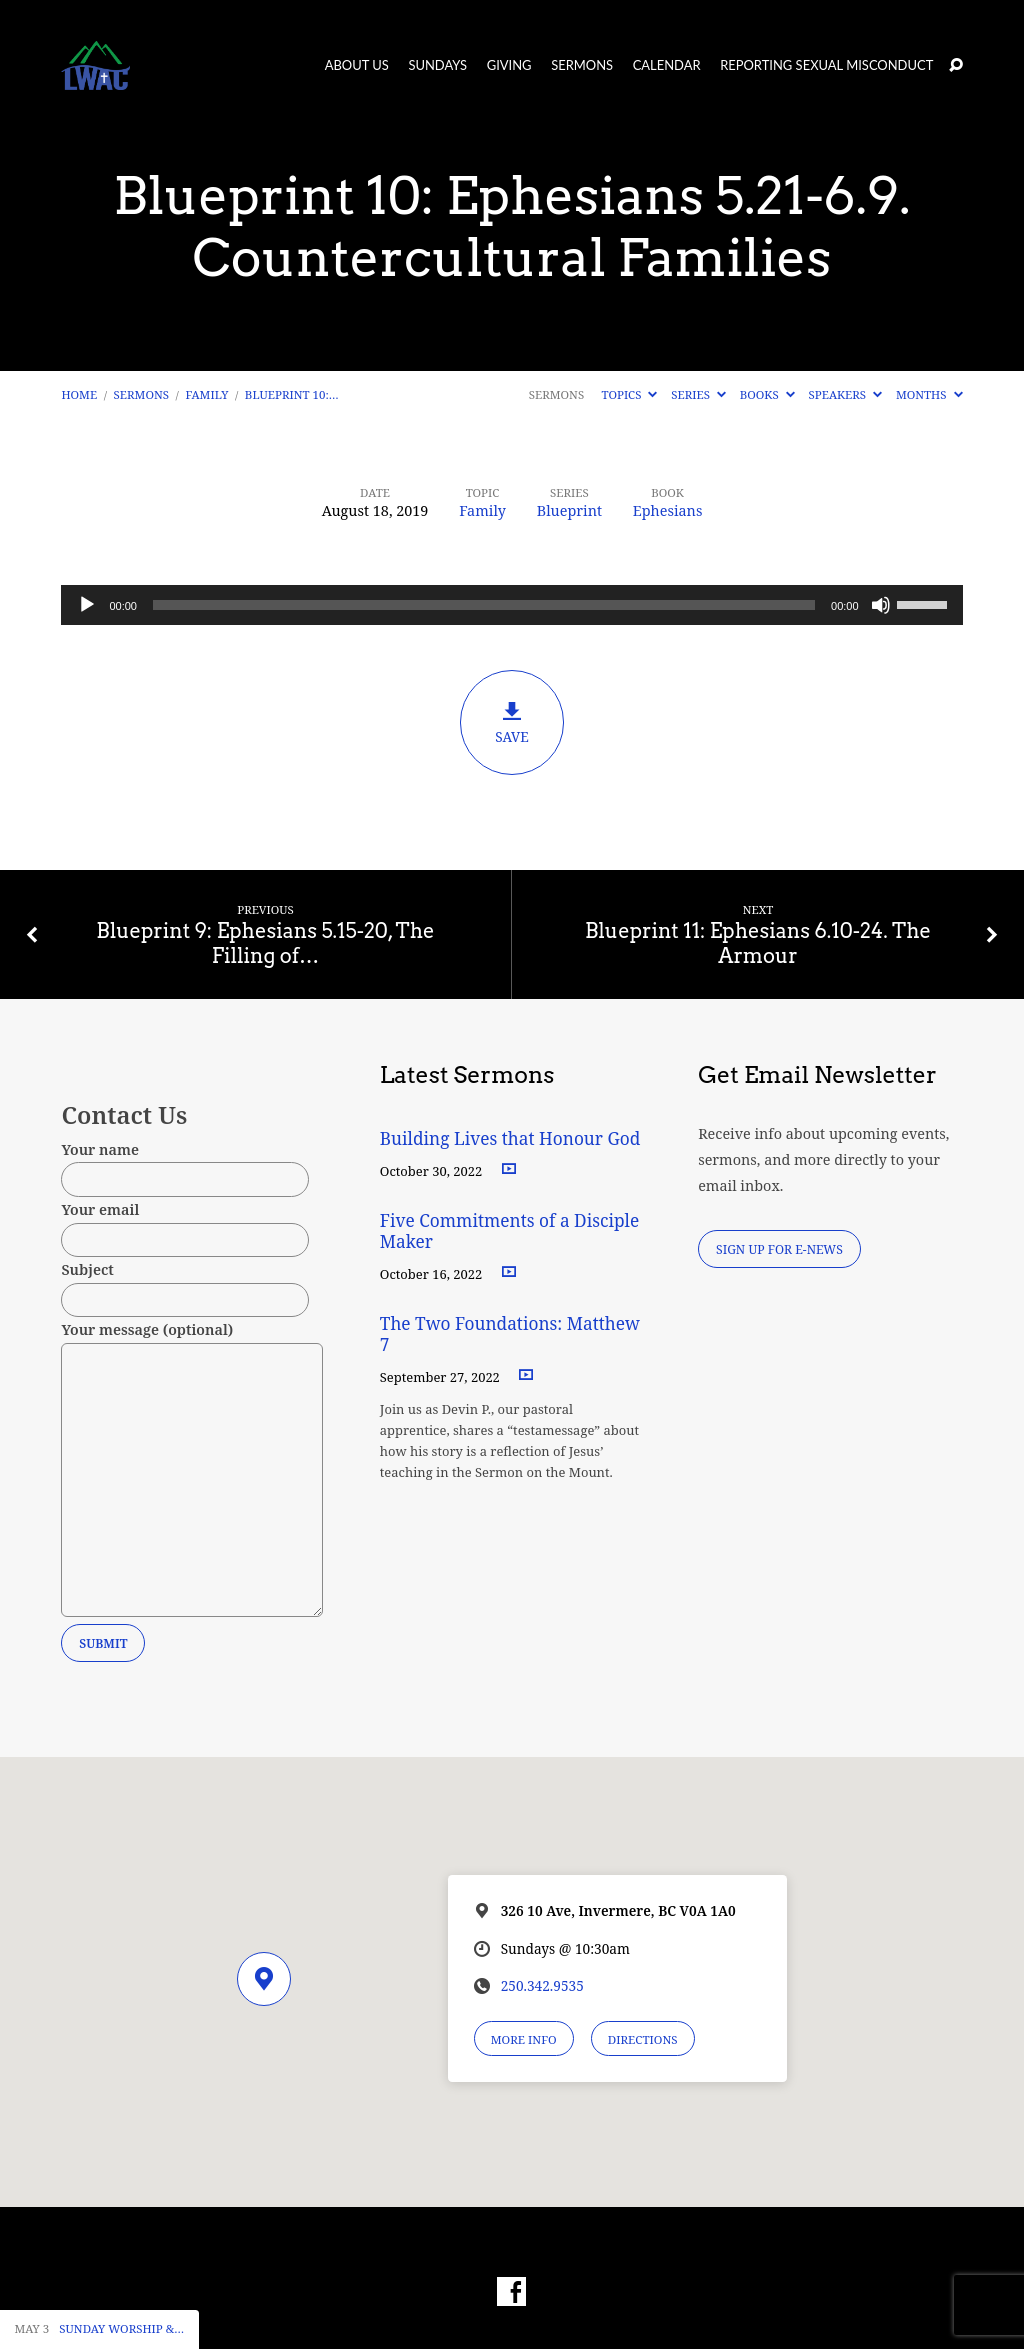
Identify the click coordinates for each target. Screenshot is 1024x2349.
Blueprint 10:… (292, 394)
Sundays (437, 65)
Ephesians (668, 510)
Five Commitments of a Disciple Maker (509, 1231)
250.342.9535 (542, 1985)
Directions (643, 2039)
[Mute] (881, 605)
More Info (524, 2039)
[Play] (87, 605)
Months (929, 394)
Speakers (846, 394)
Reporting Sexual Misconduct (826, 65)
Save (511, 723)
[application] (511, 605)
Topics (630, 394)
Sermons (582, 65)
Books (767, 394)
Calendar (667, 65)
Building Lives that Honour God (510, 1138)
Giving (509, 65)
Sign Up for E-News (779, 1249)
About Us (357, 65)
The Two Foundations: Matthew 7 (510, 1334)
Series (698, 394)
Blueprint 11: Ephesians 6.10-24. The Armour (758, 943)
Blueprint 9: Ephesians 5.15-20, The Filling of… (265, 943)
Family (207, 394)
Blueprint (569, 510)
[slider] (484, 605)
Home (79, 394)
